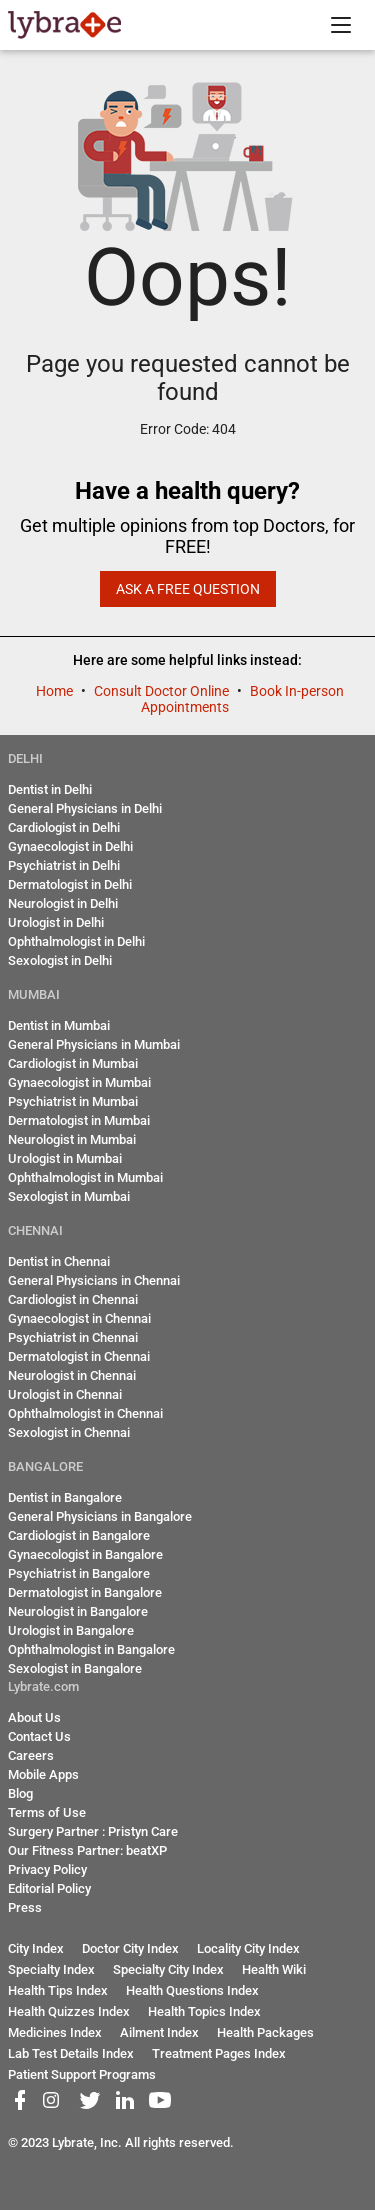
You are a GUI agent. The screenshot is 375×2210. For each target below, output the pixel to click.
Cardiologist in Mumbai (73, 1063)
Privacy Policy (47, 1869)
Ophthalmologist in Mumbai (85, 1177)
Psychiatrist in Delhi (64, 865)
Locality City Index (248, 1948)
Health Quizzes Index (69, 2011)
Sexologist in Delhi (60, 960)
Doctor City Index (130, 1948)
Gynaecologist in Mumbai (79, 1082)
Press (25, 1907)
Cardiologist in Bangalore (79, 1535)
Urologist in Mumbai (65, 1158)
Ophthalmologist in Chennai (85, 1413)
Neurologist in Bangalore (78, 1611)
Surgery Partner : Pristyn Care (93, 1831)
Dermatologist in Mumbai (79, 1120)
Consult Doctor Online (163, 691)
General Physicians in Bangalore (100, 1516)
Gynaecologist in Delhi (70, 846)
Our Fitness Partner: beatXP (87, 1850)
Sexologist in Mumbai (69, 1196)
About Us (34, 1717)
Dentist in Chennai (59, 1261)
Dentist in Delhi (50, 789)
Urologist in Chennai (65, 1394)
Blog (20, 1793)
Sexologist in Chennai (69, 1432)
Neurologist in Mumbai (72, 1139)
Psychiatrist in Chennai (73, 1337)
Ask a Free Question (188, 589)
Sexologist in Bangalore (75, 1668)
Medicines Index (55, 2032)
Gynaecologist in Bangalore (85, 1554)
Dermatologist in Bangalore (85, 1592)
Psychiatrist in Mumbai (73, 1101)
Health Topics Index (204, 2011)
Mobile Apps (43, 1774)
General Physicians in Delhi (85, 808)
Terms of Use (47, 1812)
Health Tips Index (58, 1990)
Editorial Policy (49, 1888)
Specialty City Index (168, 1969)
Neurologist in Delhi (63, 903)
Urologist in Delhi (56, 922)
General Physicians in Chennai (94, 1280)
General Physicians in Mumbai (94, 1044)
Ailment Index (159, 2032)
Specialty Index (51, 1969)
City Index (36, 1948)
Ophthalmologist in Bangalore (91, 1649)
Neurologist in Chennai (72, 1375)
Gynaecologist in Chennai (79, 1318)
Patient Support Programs (82, 2074)
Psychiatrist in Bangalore (79, 1573)
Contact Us (39, 1736)
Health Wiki (274, 1969)
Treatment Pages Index (219, 2053)
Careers (31, 1755)
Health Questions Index (192, 1990)
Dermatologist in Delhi (70, 884)
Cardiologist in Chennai (73, 1299)
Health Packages (265, 2032)
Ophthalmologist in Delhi (76, 941)
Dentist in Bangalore (65, 1497)
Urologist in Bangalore (71, 1630)
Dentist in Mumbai (59, 1025)
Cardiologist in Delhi (64, 827)
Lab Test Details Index (71, 2053)
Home (56, 691)
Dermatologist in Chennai (79, 1356)
